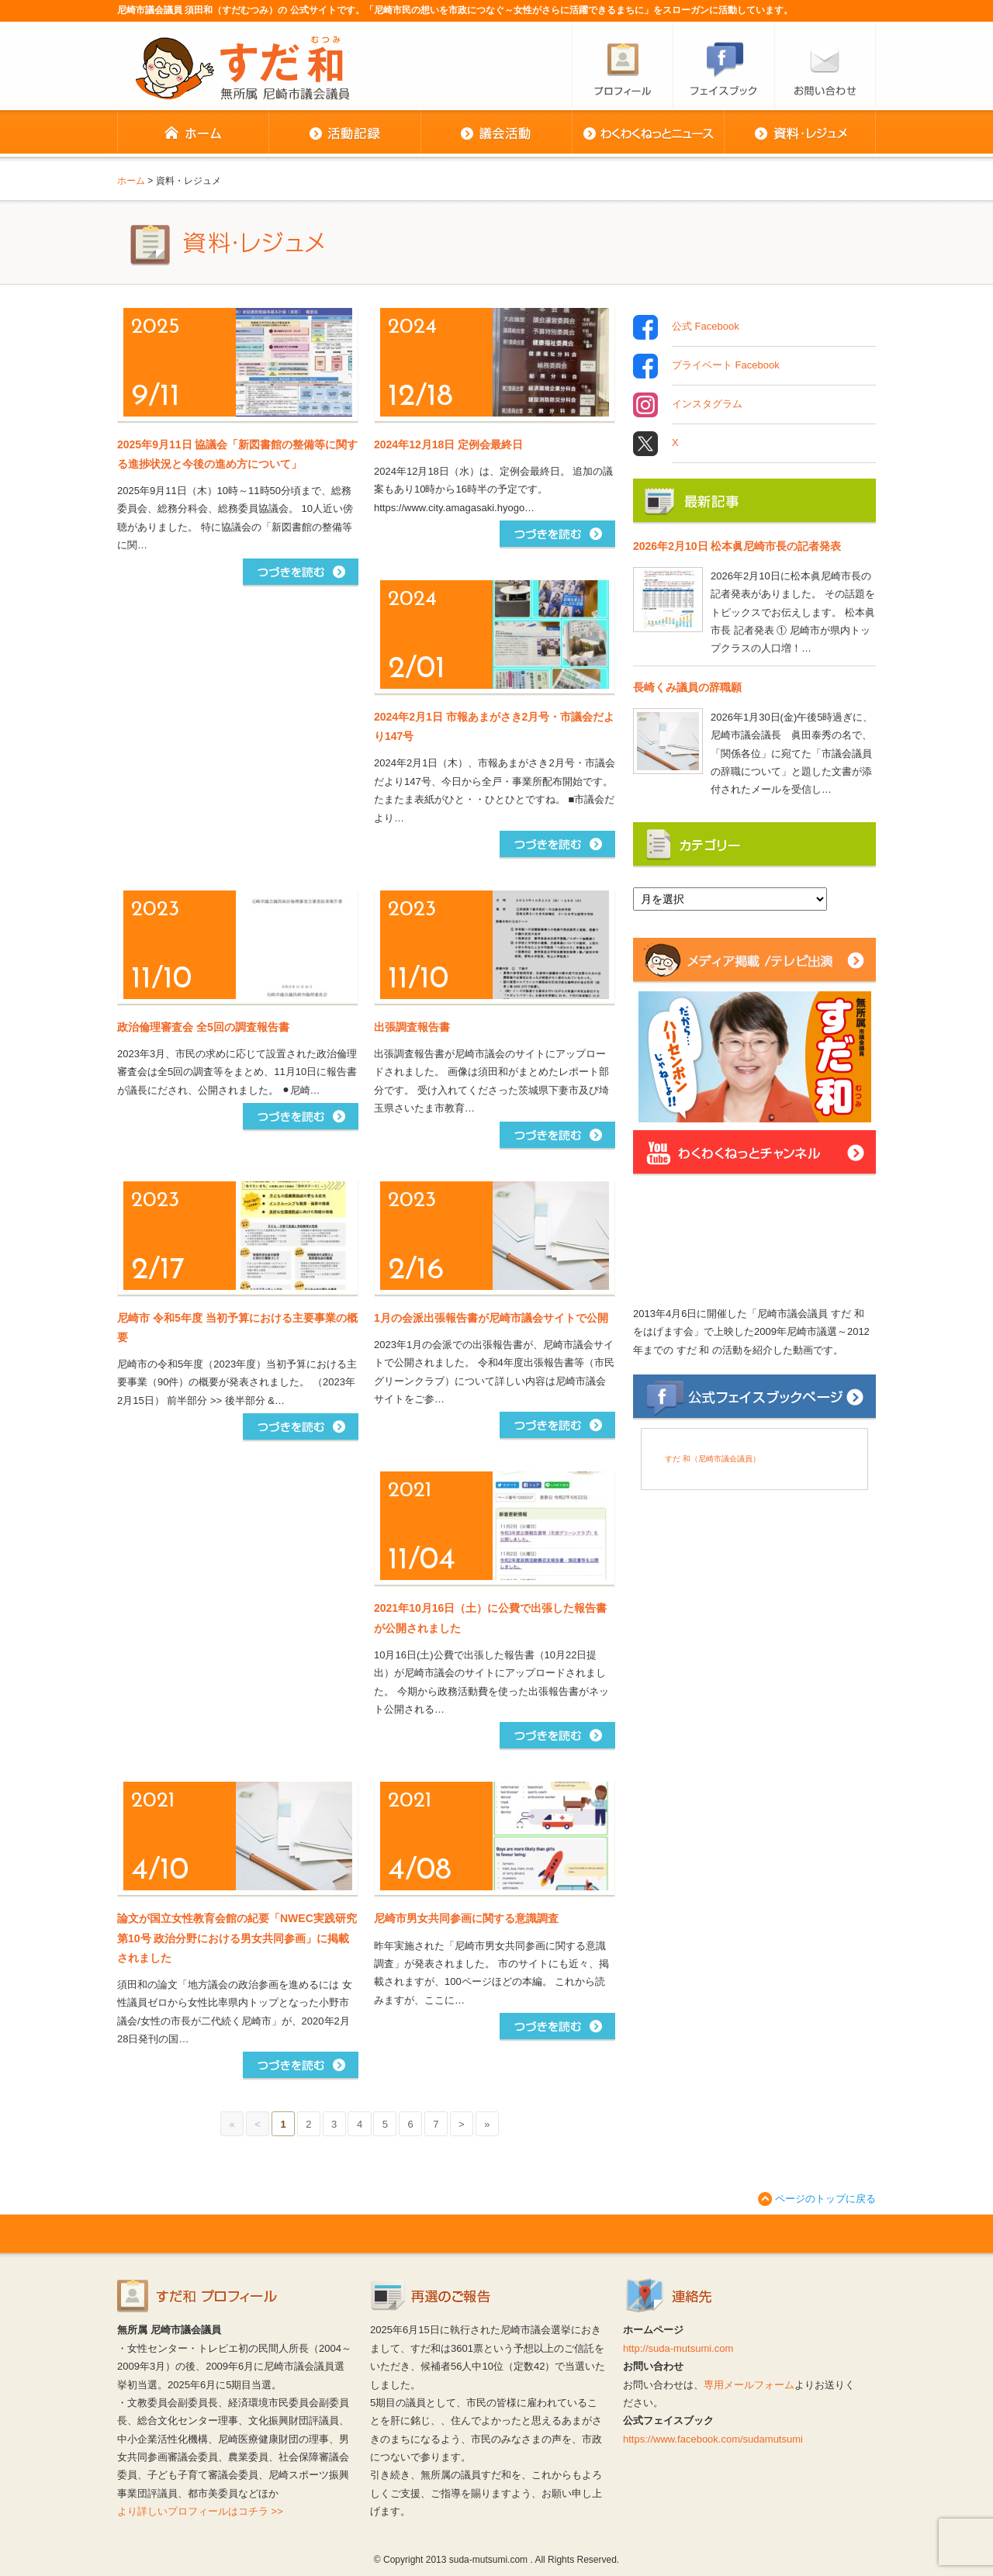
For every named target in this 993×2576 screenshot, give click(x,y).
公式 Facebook (705, 327)
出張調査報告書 (412, 1027)
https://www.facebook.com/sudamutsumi (713, 2439)
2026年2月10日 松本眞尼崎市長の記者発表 (737, 546)
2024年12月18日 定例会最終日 (448, 444)
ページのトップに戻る (825, 2198)
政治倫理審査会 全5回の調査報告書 (203, 1027)
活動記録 (344, 133)
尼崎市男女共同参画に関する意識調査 (466, 1918)
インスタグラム (707, 404)
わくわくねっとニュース (648, 133)
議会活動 (496, 133)
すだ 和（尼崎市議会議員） (712, 1458)
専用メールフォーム (749, 2385)
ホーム (192, 133)
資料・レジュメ (800, 133)
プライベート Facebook (726, 366)
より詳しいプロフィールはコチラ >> (200, 2511)
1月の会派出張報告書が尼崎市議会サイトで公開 (491, 1318)
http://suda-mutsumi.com (678, 2348)
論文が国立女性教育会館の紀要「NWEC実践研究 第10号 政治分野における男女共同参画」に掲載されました (237, 1937)
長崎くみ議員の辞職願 (687, 687)
